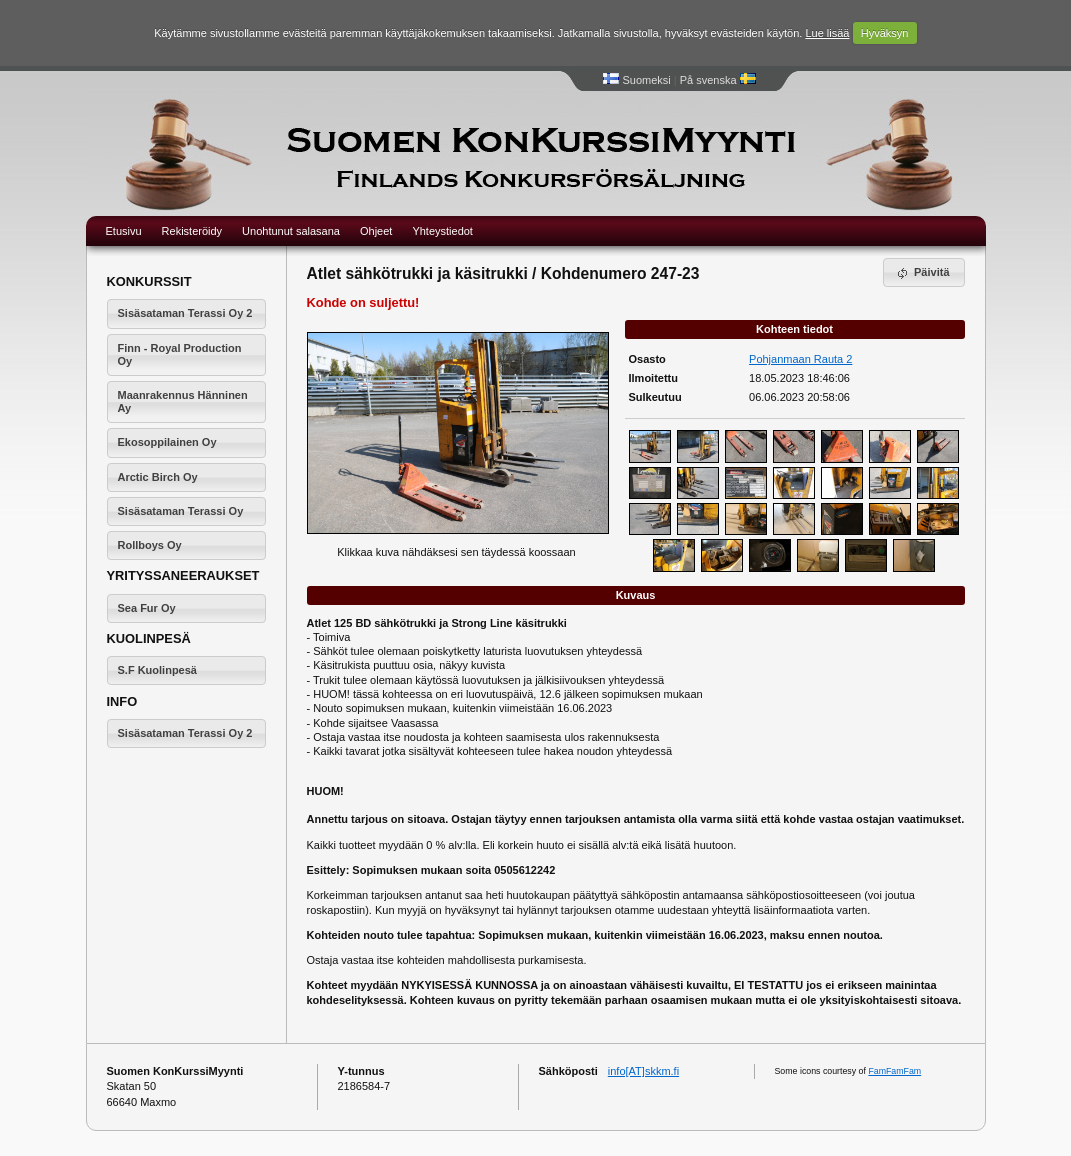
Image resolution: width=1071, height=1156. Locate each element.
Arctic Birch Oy (158, 477)
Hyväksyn (885, 33)
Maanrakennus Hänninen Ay (183, 401)
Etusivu (124, 231)
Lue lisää (827, 33)
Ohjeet (376, 231)
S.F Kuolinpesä (157, 670)
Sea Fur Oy (147, 608)
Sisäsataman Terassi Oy (181, 511)
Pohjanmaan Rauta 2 (800, 359)
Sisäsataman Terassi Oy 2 (185, 313)
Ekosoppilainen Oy (167, 442)
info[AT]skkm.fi (643, 1071)
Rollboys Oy (150, 545)
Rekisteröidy (192, 231)
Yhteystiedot (442, 231)
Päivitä (922, 273)
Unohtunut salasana (291, 231)
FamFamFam (894, 1071)
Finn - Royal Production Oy (180, 354)
